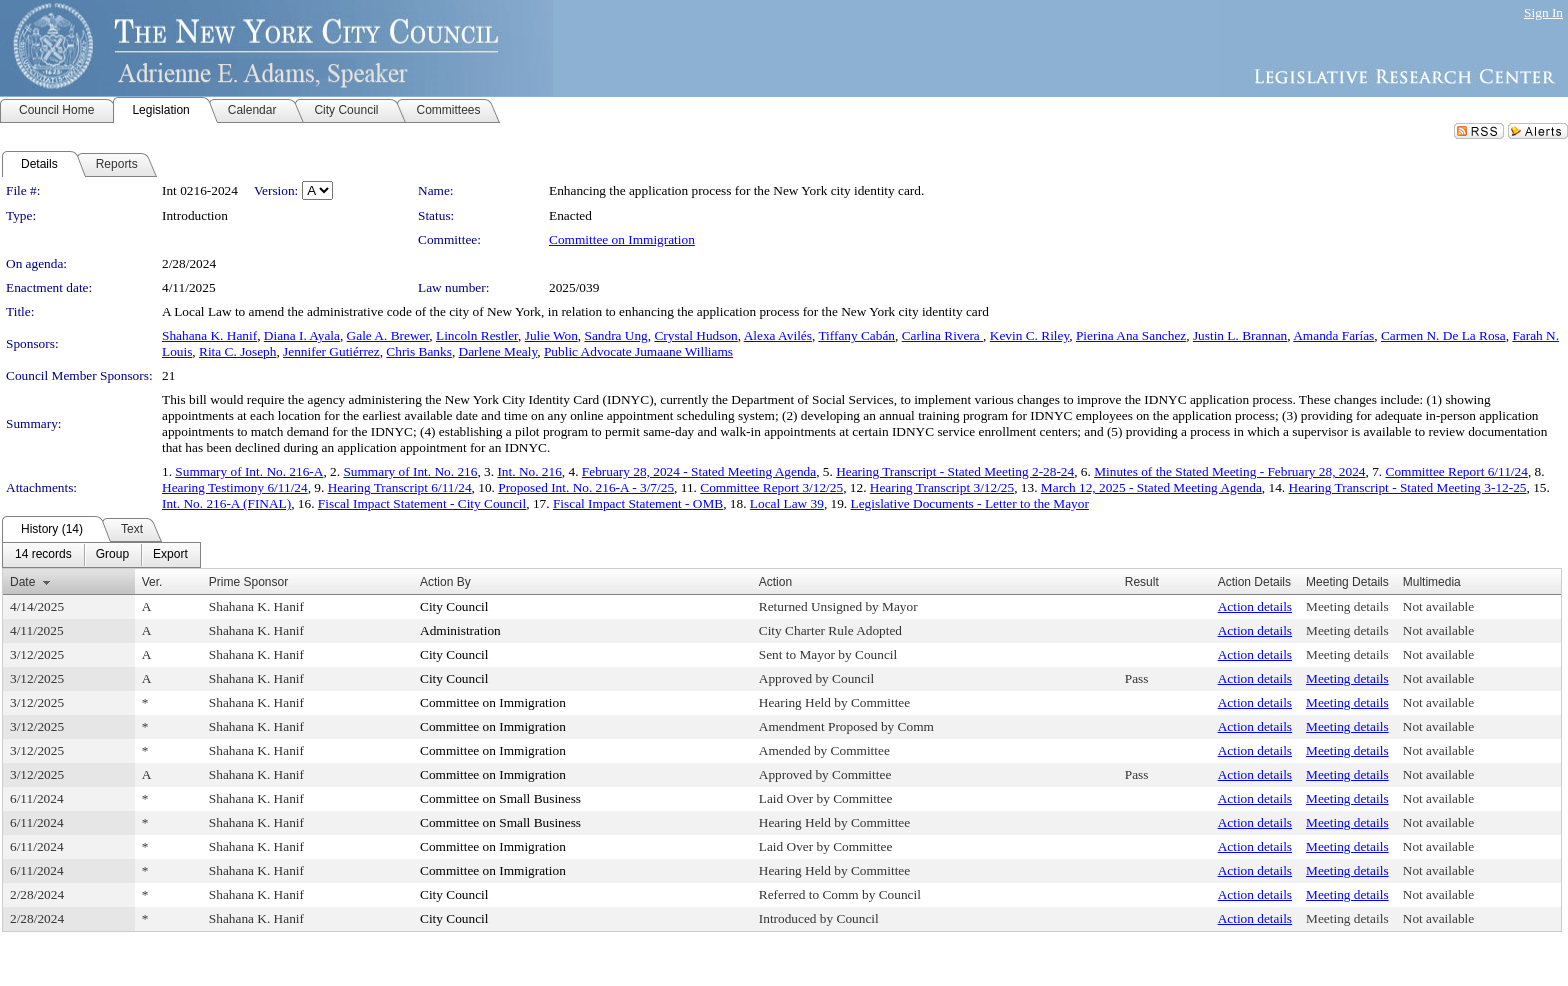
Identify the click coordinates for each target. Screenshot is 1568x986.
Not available (1438, 606)
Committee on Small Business (500, 798)
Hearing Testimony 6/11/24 (235, 487)
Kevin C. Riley (1029, 335)
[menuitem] (43, 555)
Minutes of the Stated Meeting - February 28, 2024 (1229, 471)
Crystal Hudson (695, 335)
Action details (1255, 606)
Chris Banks (419, 351)
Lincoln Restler (477, 335)
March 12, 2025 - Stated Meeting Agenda (1151, 487)
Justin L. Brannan (1240, 335)
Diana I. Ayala (302, 335)
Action (775, 582)
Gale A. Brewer (388, 335)
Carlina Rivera (942, 335)
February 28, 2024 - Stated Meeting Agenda (699, 471)
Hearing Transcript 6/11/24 (400, 487)
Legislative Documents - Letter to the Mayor (970, 503)
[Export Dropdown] (170, 555)
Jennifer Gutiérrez (331, 351)
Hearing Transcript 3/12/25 (942, 487)
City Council (454, 606)
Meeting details (1347, 606)
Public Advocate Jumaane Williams (638, 351)
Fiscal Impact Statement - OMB (638, 503)
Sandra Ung (615, 335)
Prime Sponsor (248, 582)
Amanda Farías (1333, 335)
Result (1142, 582)
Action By (445, 582)
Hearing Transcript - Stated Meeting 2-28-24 (955, 471)
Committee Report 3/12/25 (771, 487)
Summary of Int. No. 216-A (249, 471)
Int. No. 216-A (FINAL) (226, 503)
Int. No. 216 (529, 471)
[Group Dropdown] (112, 555)
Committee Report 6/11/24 (1457, 471)
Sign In (1543, 12)
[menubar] (101, 555)
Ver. (152, 582)
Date (22, 582)
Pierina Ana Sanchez (1131, 335)
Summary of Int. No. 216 (410, 471)
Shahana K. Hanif (209, 335)
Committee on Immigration (622, 239)
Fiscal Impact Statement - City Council (422, 503)
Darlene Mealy (498, 351)
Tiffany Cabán (856, 335)
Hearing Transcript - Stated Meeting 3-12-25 (1408, 487)
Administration (460, 630)
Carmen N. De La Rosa (1443, 335)
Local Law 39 (787, 503)
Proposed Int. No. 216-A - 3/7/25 (586, 487)
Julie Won (551, 335)
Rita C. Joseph (237, 351)
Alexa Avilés (778, 335)
